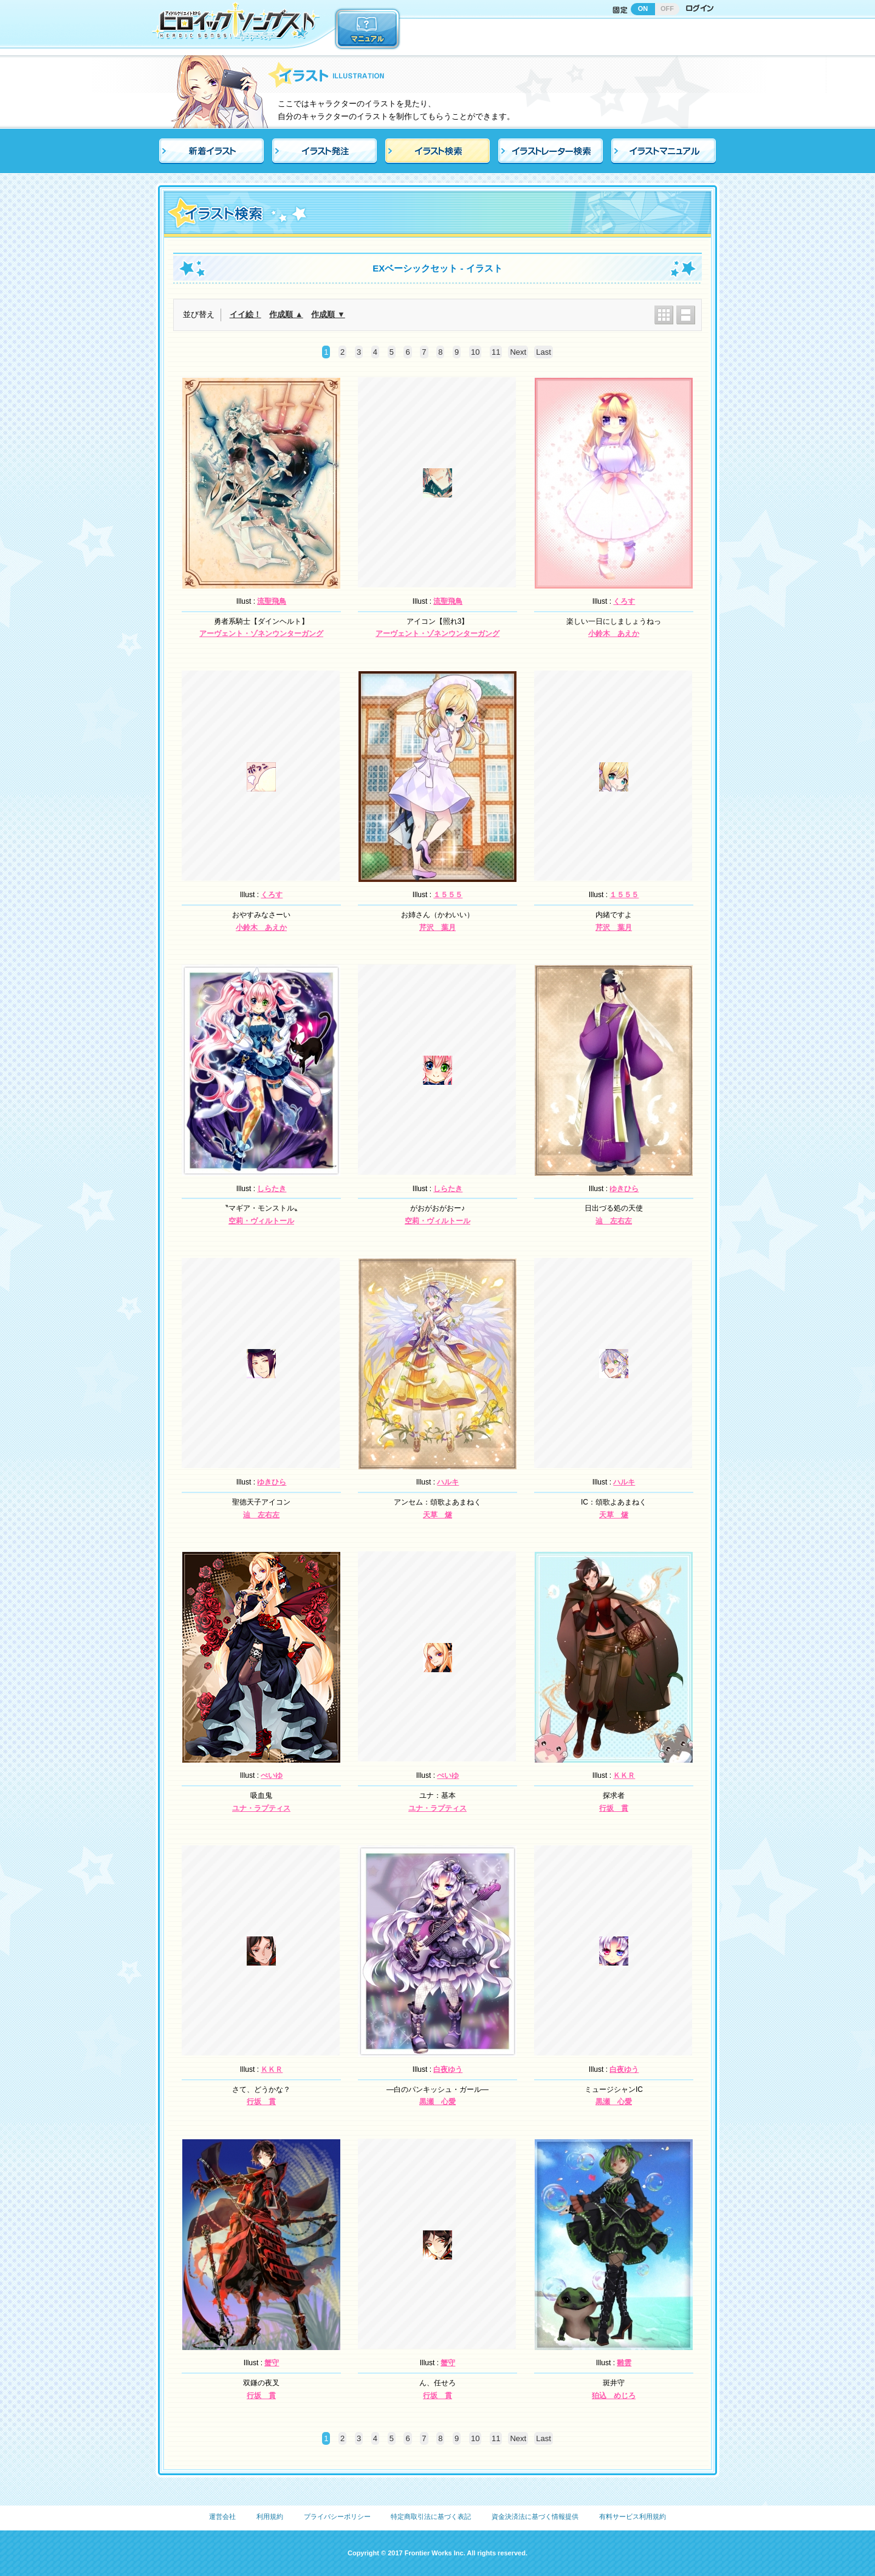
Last (543, 352)
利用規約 (269, 2516)
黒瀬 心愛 (437, 2101)
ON (643, 8)
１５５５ (447, 894)
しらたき (271, 1188)
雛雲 (624, 2363)
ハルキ (448, 1482)
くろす (624, 601)
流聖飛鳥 (271, 601)
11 (496, 352)
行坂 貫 (613, 1808)
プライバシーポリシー (337, 2516)
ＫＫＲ (624, 1775)
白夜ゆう (447, 2069)
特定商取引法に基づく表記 (431, 2516)
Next (518, 352)
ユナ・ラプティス (261, 1808)
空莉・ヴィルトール (261, 1221)
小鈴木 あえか (613, 633)
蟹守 (271, 2363)
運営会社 (222, 2516)
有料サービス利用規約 (632, 2516)
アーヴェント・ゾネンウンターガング (261, 633)
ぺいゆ (272, 1775)
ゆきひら (624, 1188)
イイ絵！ (245, 314)
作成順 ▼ (328, 314)
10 (475, 352)
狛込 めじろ (614, 2395)
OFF (667, 8)
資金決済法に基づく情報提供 (535, 2516)
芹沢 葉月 (437, 927)
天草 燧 (437, 1515)
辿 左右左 (613, 1221)
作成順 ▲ (286, 314)
